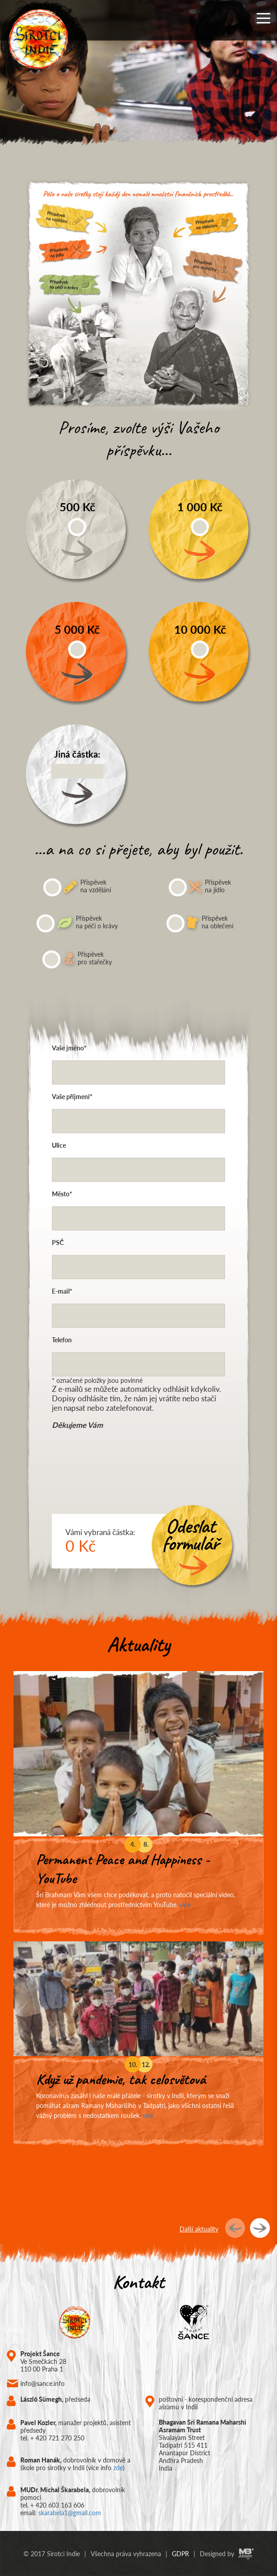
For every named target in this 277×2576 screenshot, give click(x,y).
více (185, 1904)
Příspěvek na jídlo (200, 887)
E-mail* (62, 1291)
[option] (138, 79)
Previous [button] (25, 79)
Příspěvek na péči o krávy (77, 923)
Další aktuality (199, 2229)
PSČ (58, 1242)
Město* (62, 1194)
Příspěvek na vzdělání (77, 887)
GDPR (180, 2554)
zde (118, 2468)
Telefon (62, 1340)
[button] (263, 18)
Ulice (59, 1145)
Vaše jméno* (69, 1048)
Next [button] (251, 79)
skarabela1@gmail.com (69, 2513)
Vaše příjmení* (72, 1096)
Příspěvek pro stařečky (76, 959)
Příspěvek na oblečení (199, 923)
